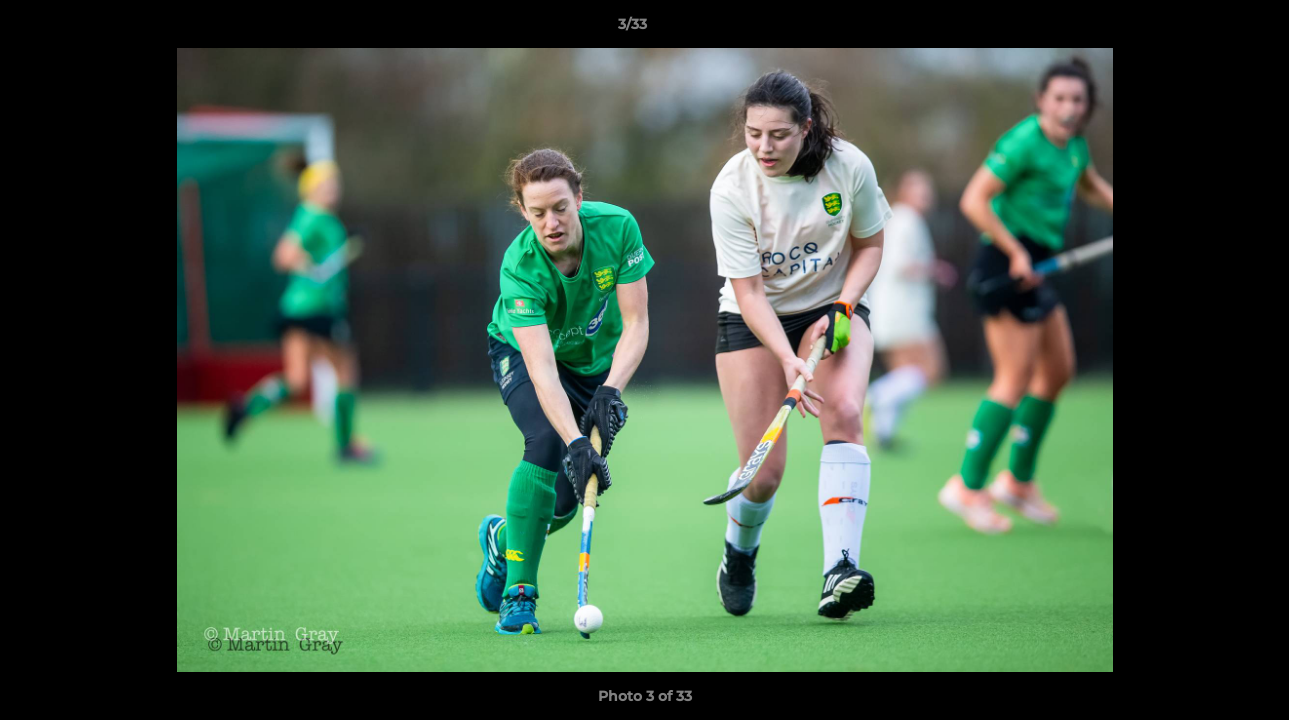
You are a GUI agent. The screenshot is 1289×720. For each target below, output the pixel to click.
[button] (1205, 29)
